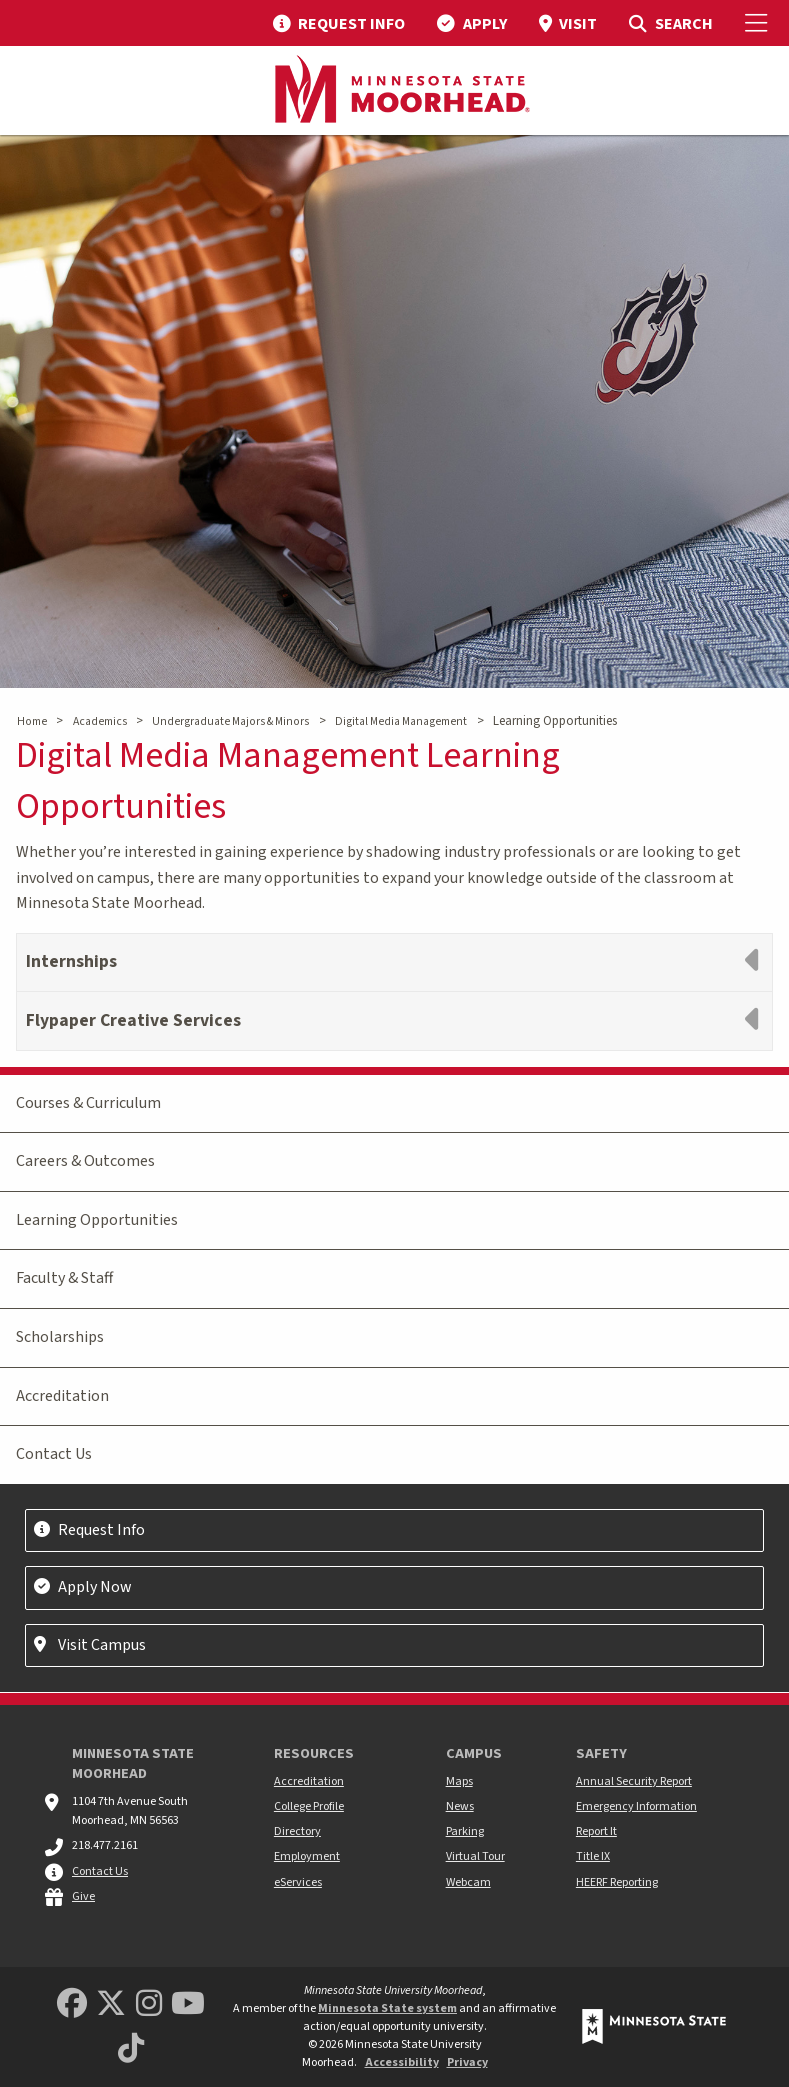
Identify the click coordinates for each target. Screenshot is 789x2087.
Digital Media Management (401, 721)
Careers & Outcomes (85, 1161)
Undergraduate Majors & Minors (230, 721)
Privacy (467, 2062)
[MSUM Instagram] (149, 2004)
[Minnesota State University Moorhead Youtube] (188, 2004)
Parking (465, 1831)
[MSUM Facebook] (72, 2004)
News (460, 1806)
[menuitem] (339, 23)
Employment (307, 1856)
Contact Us (54, 1454)
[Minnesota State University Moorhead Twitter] (111, 2004)
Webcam (468, 1882)
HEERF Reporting (617, 1882)
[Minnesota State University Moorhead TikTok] (131, 2049)
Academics (100, 721)
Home (32, 721)
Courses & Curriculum (88, 1103)
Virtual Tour (475, 1856)
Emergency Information (636, 1806)
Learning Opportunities (97, 1220)
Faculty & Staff (64, 1278)
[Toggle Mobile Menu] (759, 23)
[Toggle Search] (670, 23)
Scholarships (60, 1337)
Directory (297, 1831)
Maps (459, 1781)
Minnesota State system (387, 2008)
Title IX (593, 1856)
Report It (596, 1831)
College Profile (309, 1806)
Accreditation (62, 1396)
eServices (298, 1882)
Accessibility (402, 2062)
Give (83, 1896)
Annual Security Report (634, 1781)
